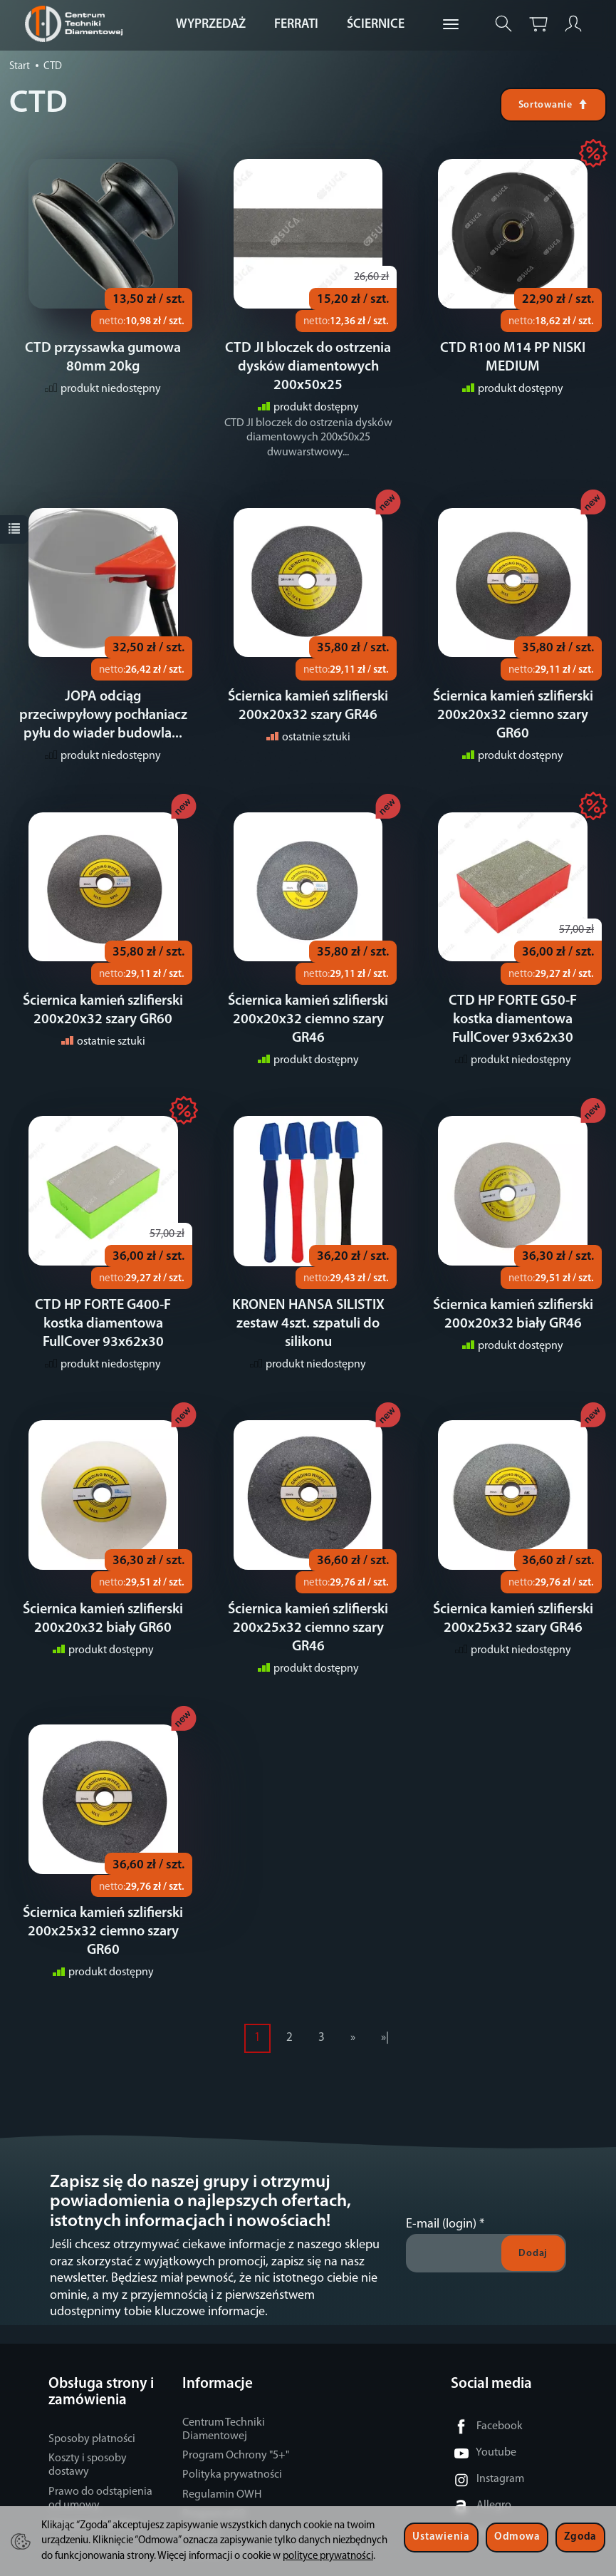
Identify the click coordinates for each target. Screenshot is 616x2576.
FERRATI (296, 24)
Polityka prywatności (232, 2437)
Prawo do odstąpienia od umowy (100, 2461)
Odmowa (517, 2537)
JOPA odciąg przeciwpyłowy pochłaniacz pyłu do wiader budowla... (103, 715)
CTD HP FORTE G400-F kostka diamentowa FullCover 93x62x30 (103, 1324)
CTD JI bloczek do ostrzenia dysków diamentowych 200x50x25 (308, 367)
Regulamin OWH (221, 2457)
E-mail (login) (441, 2187)
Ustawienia (440, 2537)
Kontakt (201, 2496)
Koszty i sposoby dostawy (87, 2428)
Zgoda (580, 2537)
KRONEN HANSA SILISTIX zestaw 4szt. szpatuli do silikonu (308, 1324)
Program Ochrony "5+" (235, 2418)
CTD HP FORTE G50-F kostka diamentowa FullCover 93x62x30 (512, 1019)
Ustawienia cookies (94, 2487)
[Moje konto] (573, 24)
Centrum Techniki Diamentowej (223, 2392)
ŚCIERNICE (375, 24)
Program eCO (214, 2477)
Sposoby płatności (91, 2402)
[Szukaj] (503, 24)
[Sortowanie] (553, 105)
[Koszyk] (538, 24)
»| (385, 2001)
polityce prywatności (328, 2556)
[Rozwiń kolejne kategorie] (451, 25)
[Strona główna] (77, 24)
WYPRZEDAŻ (211, 24)
